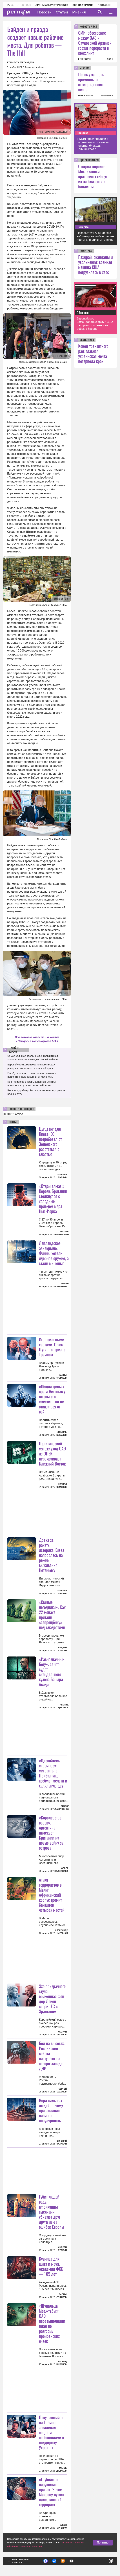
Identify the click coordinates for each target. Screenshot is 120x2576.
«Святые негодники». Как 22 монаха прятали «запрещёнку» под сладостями (52, 1614)
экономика (87, 340)
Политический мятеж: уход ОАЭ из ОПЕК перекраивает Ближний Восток (52, 1453)
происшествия (89, 160)
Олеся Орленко (62, 2526)
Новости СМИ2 (13, 1114)
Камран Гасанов (62, 2033)
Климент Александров (20, 62)
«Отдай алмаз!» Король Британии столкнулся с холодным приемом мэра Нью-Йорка (53, 1198)
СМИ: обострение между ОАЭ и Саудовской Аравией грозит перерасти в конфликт (95, 42)
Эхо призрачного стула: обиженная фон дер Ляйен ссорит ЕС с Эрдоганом (52, 1999)
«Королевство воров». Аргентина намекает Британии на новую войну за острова (51, 1832)
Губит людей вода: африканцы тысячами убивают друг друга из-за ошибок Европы (51, 2211)
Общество (83, 227)
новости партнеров (21, 1109)
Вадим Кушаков (61, 1376)
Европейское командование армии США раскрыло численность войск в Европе (95, 323)
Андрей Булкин (62, 1649)
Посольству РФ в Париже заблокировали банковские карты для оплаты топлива (95, 236)
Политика (82, 133)
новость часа (88, 26)
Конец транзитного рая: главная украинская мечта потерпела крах (93, 353)
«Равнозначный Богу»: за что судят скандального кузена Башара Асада (51, 1671)
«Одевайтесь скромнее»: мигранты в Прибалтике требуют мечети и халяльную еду (53, 1773)
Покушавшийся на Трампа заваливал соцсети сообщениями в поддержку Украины (51, 2432)
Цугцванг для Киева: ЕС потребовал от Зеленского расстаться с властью (50, 1141)
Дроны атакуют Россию (51, 5)
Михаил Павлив (62, 1176)
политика (86, 251)
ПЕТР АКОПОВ (85, 95)
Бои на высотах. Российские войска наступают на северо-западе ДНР (52, 2056)
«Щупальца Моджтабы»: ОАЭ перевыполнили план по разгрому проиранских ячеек (52, 2323)
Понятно (102, 2542)
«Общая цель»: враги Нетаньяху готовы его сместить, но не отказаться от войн (52, 1399)
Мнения (79, 12)
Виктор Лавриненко (62, 1285)
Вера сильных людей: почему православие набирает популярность (51, 2110)
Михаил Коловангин (62, 1233)
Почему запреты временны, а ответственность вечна (91, 82)
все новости (84, 59)
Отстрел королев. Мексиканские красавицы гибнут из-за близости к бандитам (92, 176)
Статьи (62, 12)
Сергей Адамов (62, 2090)
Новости (44, 12)
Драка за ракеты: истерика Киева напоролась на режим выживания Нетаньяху (51, 1554)
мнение (84, 68)
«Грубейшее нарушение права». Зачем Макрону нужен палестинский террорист (51, 2492)
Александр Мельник (61, 1932)
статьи (13, 1122)
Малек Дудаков (61, 2469)
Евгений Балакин (62, 2142)
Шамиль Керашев (61, 1433)
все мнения (107, 95)
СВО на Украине (82, 5)
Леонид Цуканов (63, 1706)
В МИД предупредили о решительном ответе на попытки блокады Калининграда (93, 144)
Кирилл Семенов (61, 1485)
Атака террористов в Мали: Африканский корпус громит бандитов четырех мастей (51, 1894)
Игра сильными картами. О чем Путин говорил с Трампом (52, 1347)
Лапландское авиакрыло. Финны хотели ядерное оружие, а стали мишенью (54, 1253)
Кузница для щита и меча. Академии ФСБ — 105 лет (51, 2266)
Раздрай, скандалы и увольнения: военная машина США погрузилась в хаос (95, 264)
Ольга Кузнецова (61, 1869)
